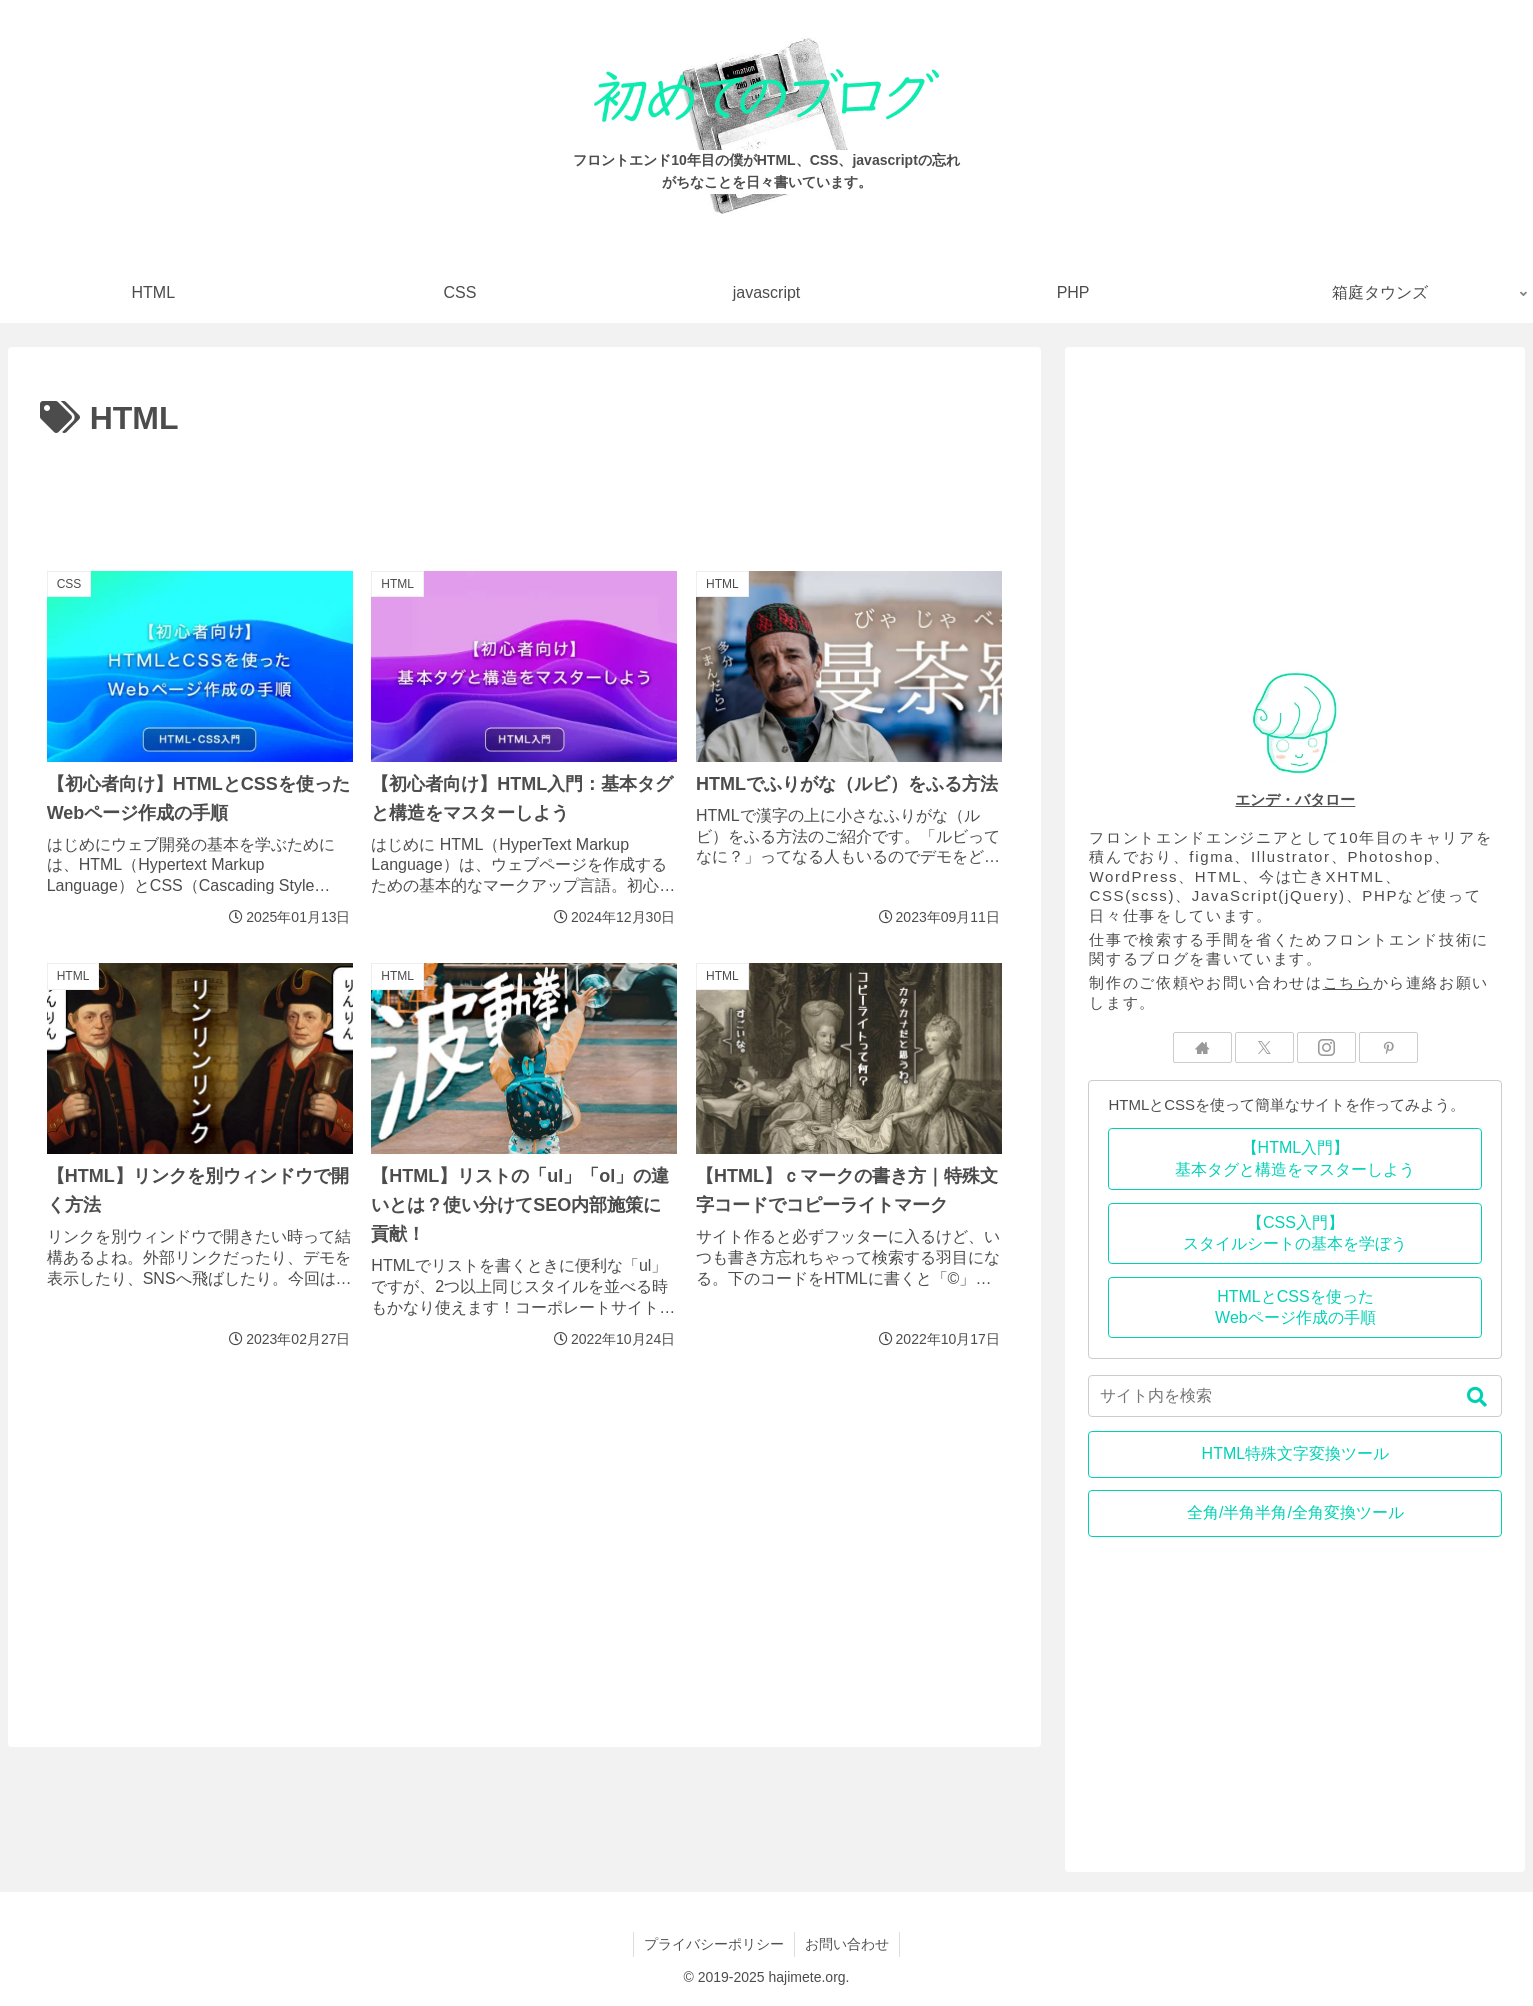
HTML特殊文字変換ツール (1296, 1453)
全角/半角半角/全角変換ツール (1295, 1512)
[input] (1295, 1396)
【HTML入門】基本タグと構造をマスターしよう (1295, 1158)
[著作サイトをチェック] (1202, 1047)
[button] (1477, 1397)
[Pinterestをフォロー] (1388, 1047)
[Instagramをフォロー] (1326, 1047)
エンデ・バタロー (1295, 799)
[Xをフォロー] (1264, 1047)
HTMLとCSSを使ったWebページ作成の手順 (1295, 1307)
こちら (1348, 982)
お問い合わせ (847, 1944)
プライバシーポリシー (714, 1944)
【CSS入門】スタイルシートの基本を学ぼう (1295, 1233)
